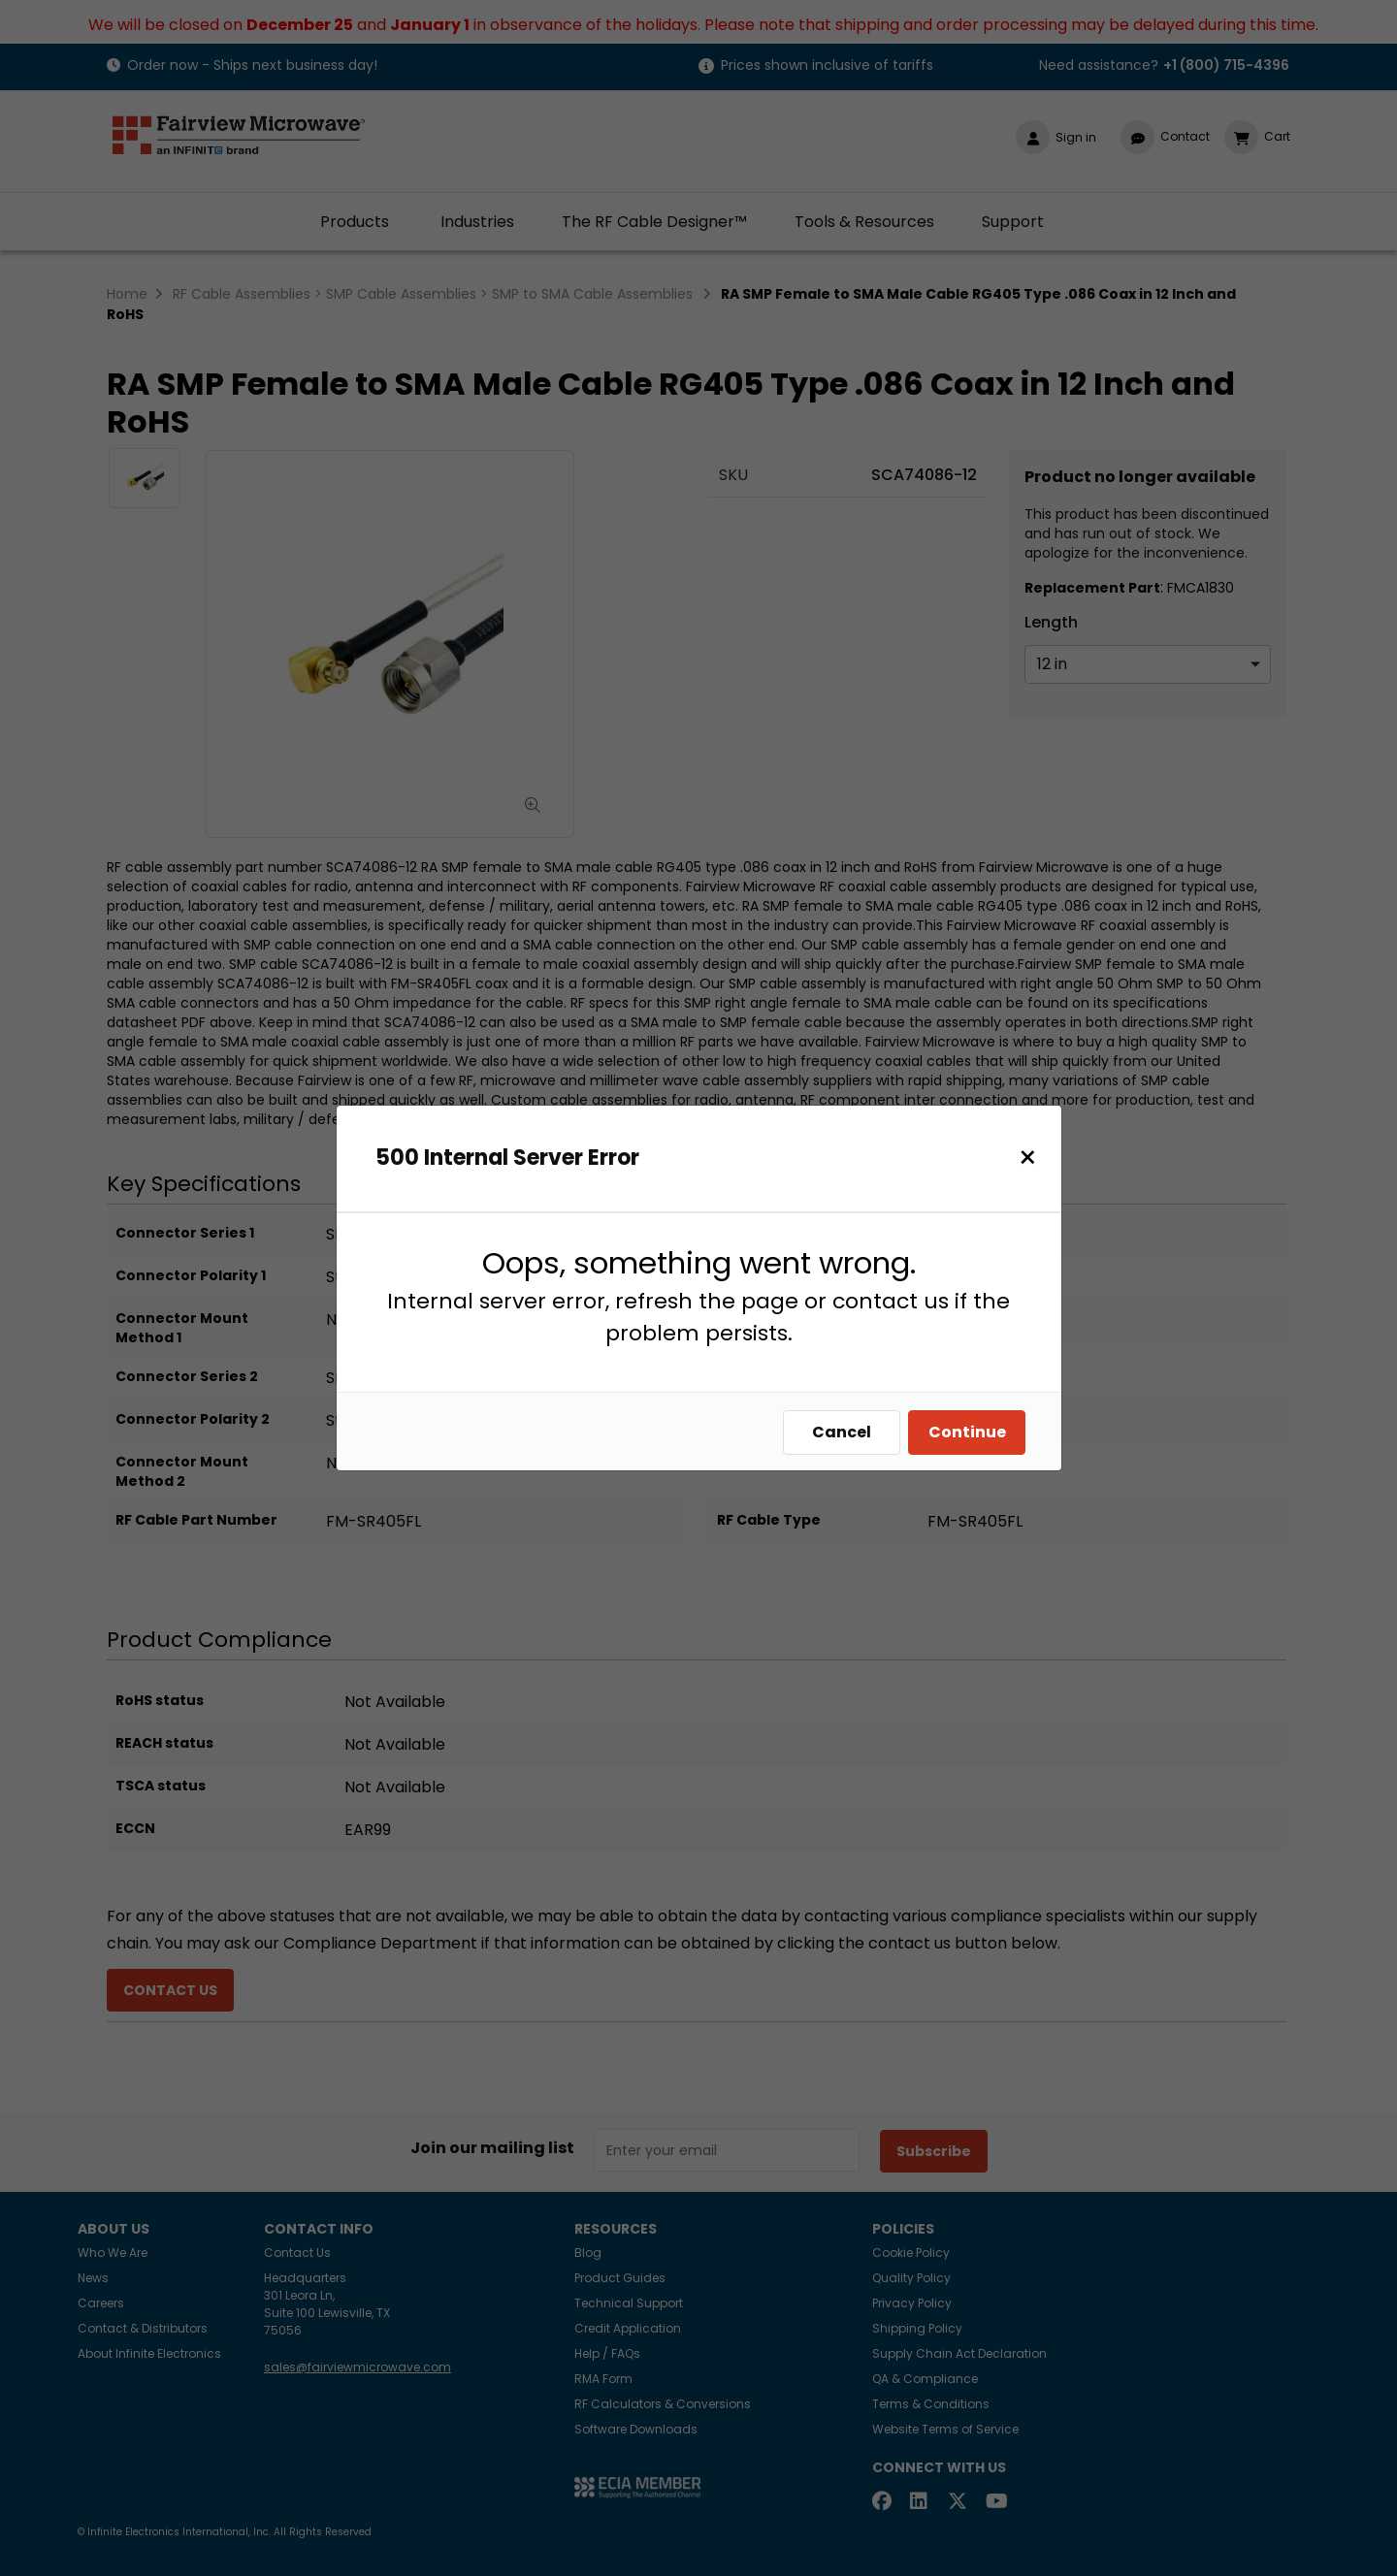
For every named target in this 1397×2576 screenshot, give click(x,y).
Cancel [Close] (846, 1432)
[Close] (1033, 1158)
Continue (972, 1432)
